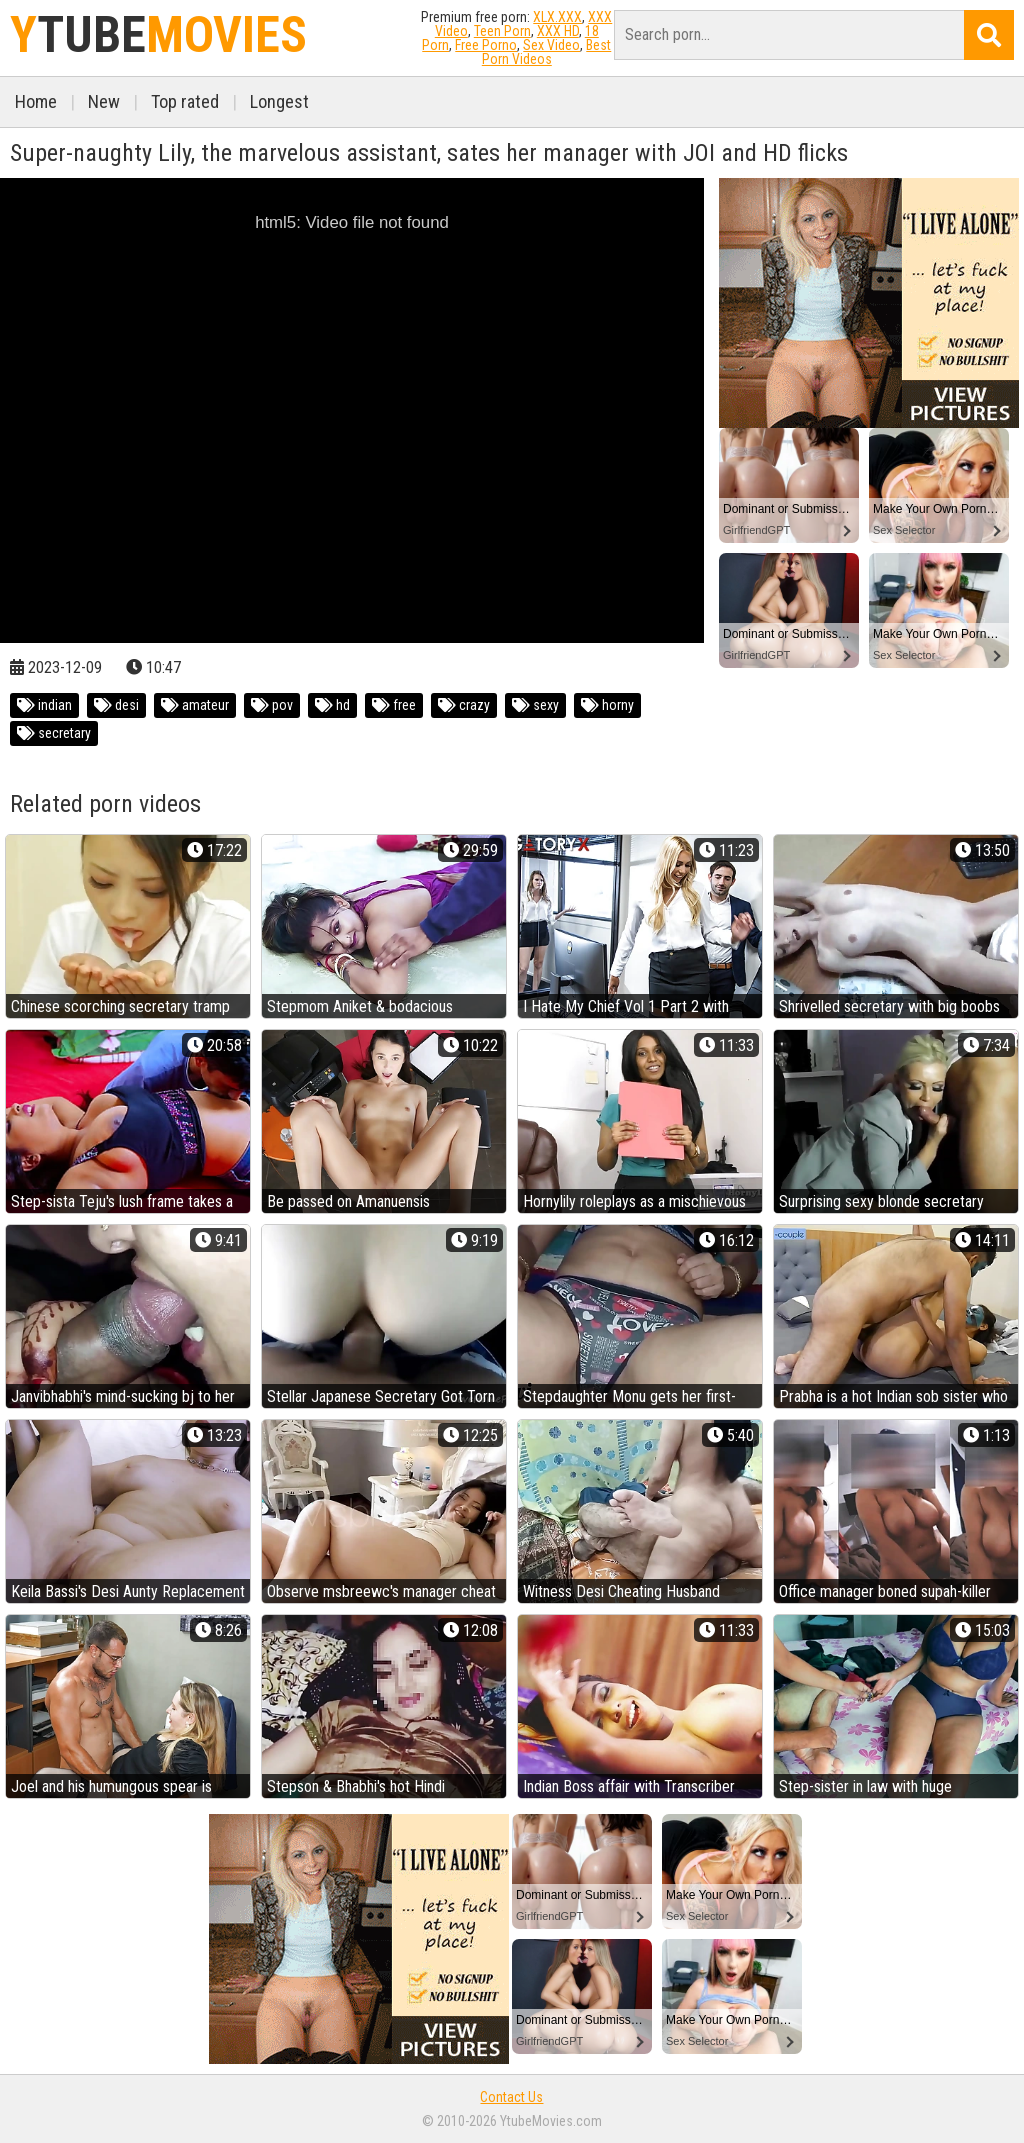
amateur (195, 705)
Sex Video (551, 45)
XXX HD (558, 31)
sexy (535, 705)
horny (607, 705)
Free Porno (486, 45)
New (104, 101)
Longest (279, 101)
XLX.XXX (557, 17)
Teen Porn (502, 31)
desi (116, 705)
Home (36, 101)
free (394, 705)
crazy (464, 705)
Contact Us (511, 2097)
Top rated (185, 101)
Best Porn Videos (547, 52)
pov (272, 705)
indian (44, 705)
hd (332, 705)
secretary (54, 733)
